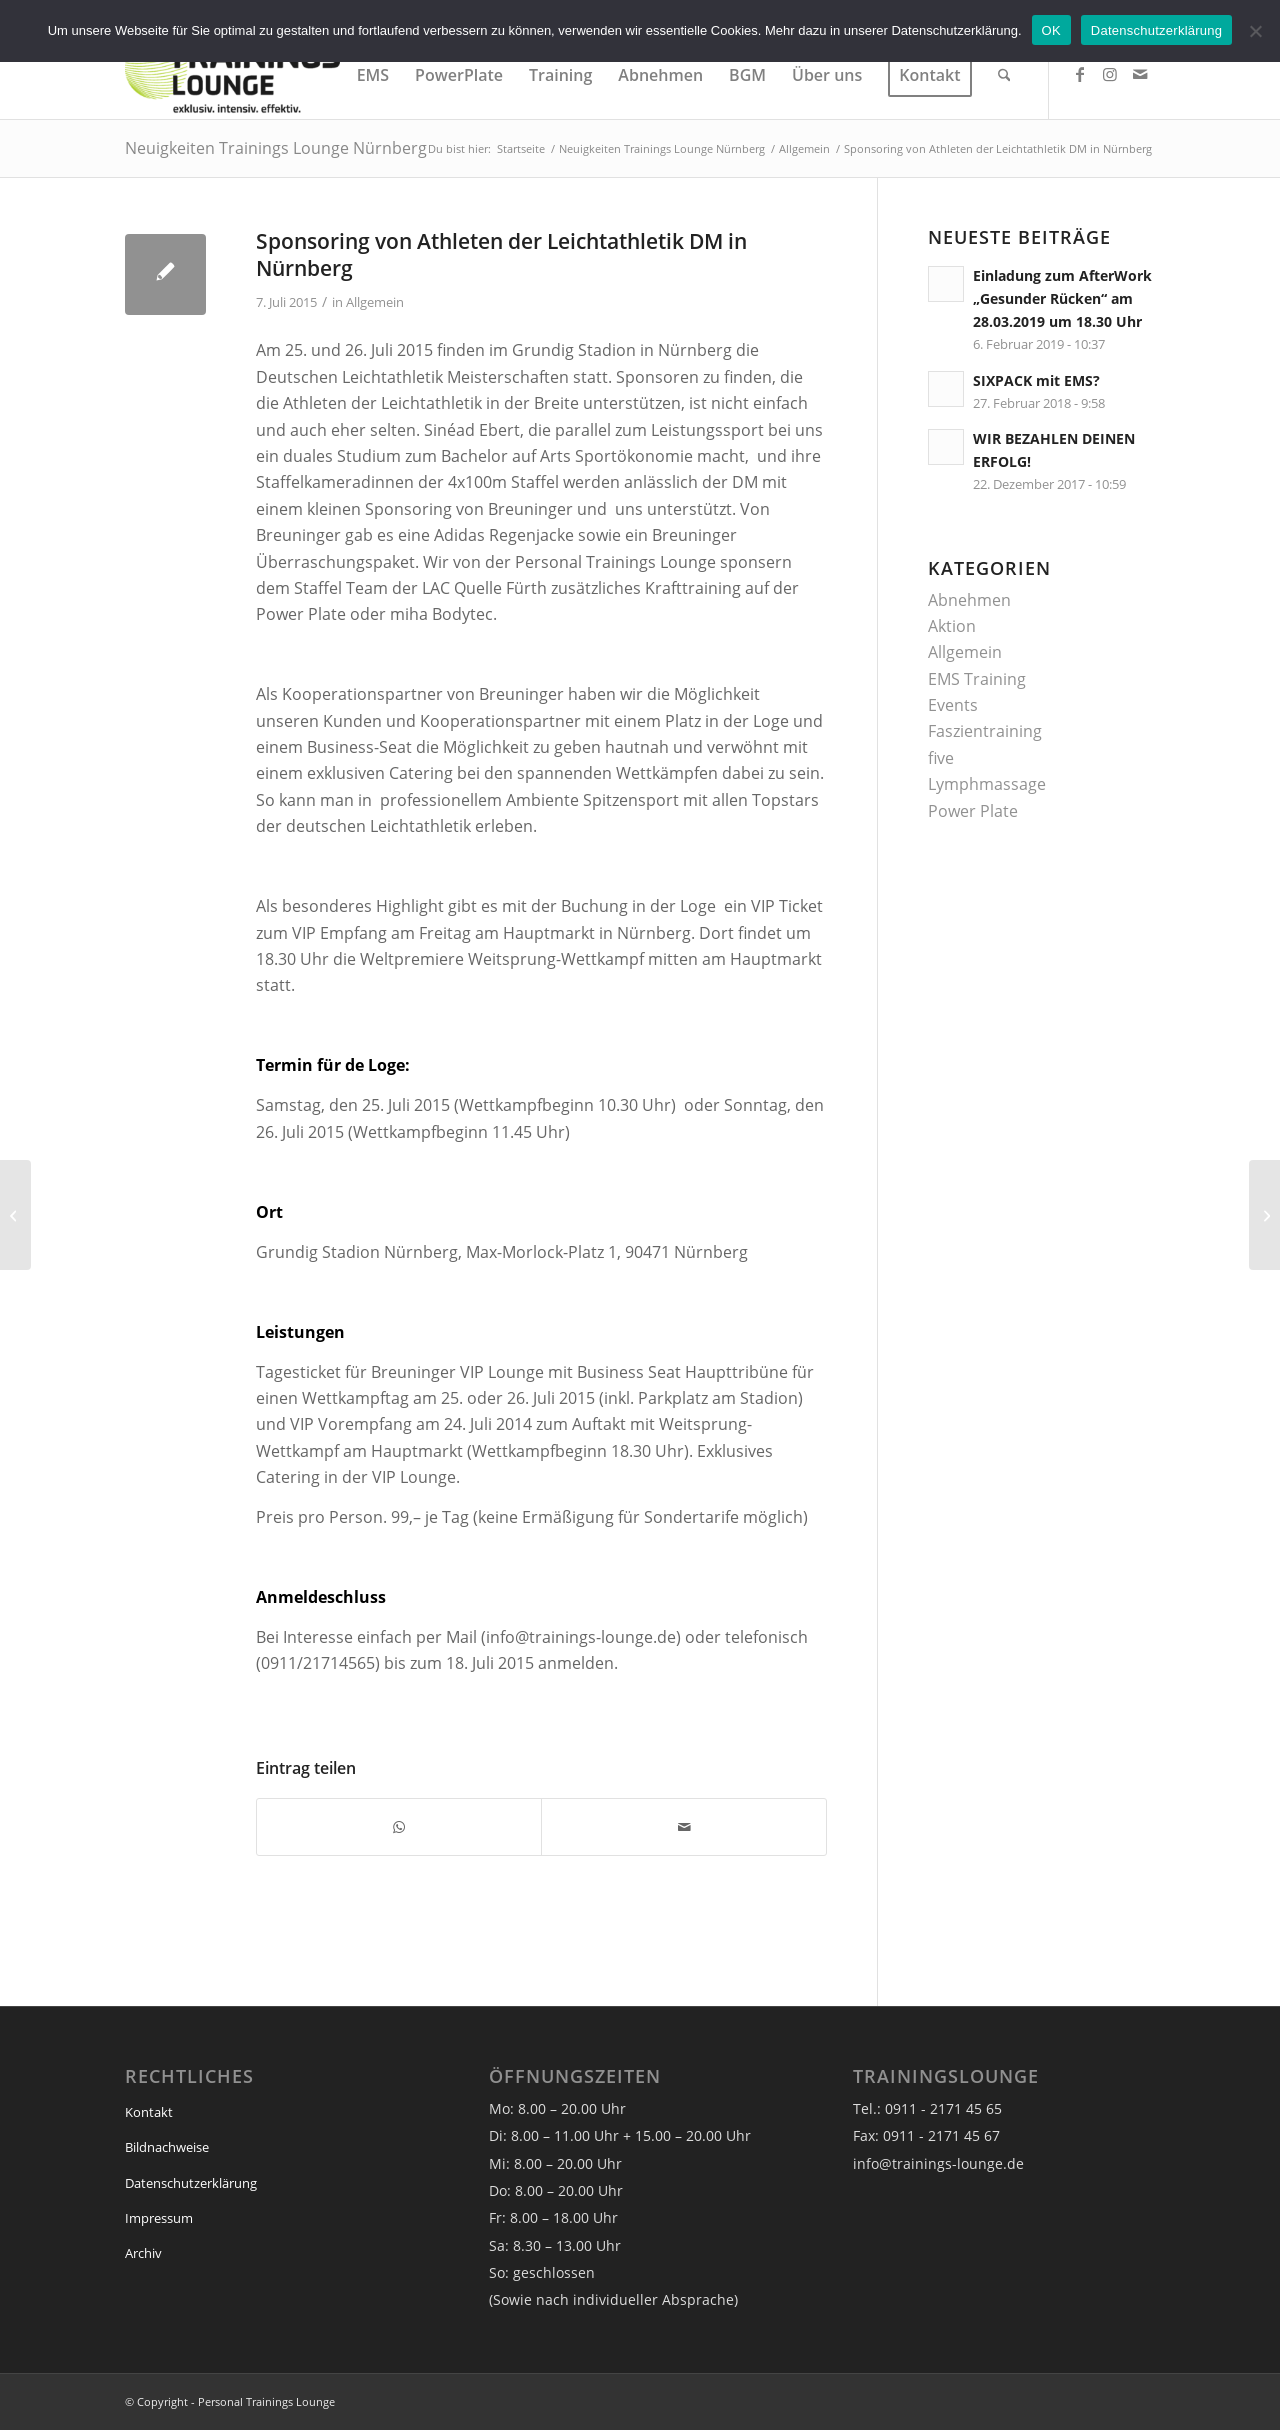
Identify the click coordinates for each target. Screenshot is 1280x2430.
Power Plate (973, 811)
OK (1051, 30)
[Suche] (1004, 75)
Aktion (952, 626)
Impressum (159, 2218)
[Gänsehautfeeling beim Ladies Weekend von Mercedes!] (15, 1215)
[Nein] (1255, 31)
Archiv (143, 2253)
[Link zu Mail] (1140, 74)
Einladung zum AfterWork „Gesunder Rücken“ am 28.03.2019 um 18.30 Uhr (1062, 298)
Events (953, 705)
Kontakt (149, 2112)
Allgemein (375, 302)
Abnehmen (969, 600)
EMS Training (977, 679)
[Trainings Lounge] (232, 75)
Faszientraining (985, 731)
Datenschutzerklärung (191, 2183)
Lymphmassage (987, 784)
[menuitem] (373, 75)
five (941, 758)
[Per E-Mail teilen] (683, 1827)
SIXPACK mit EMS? (1036, 380)
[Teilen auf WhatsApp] (399, 1827)
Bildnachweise (167, 2147)
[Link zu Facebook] (1080, 74)
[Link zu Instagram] (1110, 74)
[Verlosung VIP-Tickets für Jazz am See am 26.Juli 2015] (1264, 1215)
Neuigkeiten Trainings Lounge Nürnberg (276, 148)
